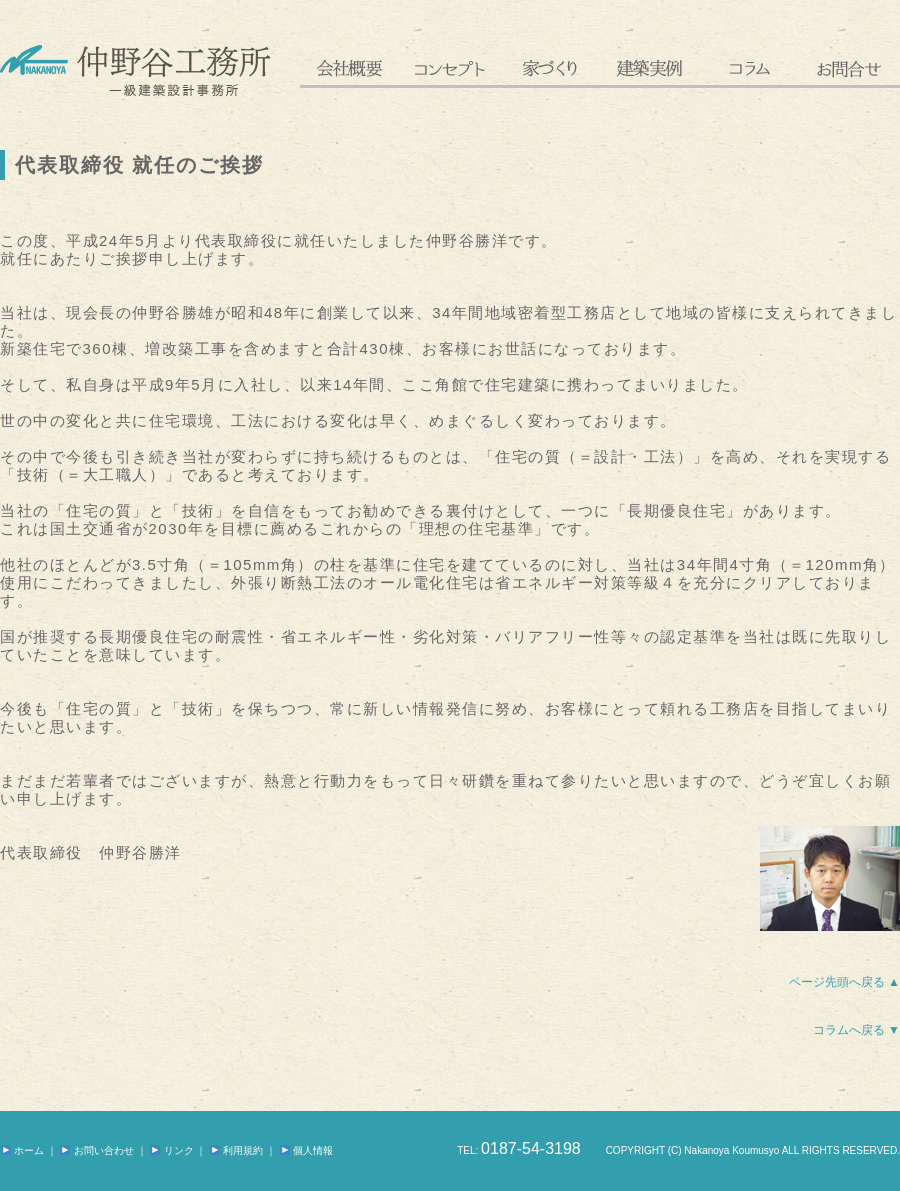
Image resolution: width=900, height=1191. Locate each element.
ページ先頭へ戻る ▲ (844, 982)
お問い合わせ (96, 1150)
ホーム (22, 1150)
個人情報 (306, 1150)
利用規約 (236, 1150)
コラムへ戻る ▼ (856, 1030)
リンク (171, 1150)
